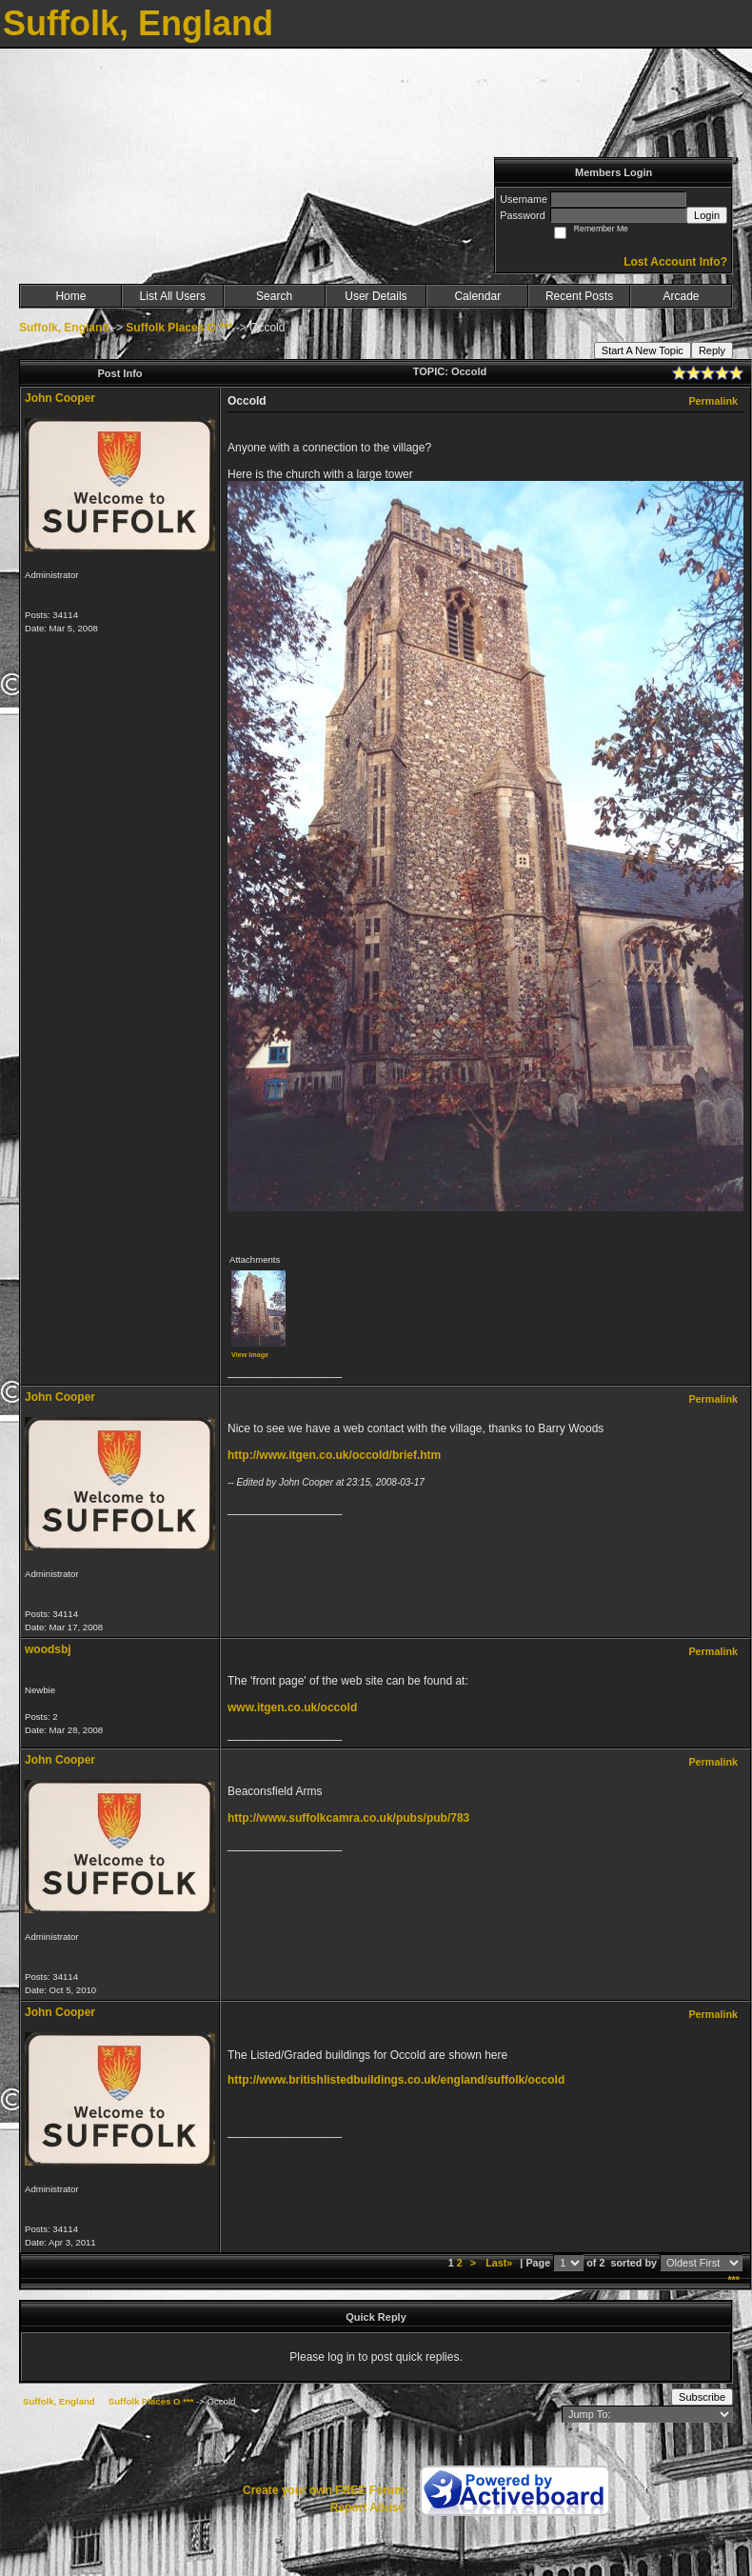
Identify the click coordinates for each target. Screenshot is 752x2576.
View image (249, 1354)
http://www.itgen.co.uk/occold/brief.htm (334, 1455)
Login (707, 215)
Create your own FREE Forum (324, 2490)
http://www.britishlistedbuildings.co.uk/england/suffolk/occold (396, 2080)
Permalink (713, 401)
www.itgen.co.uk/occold (292, 1707)
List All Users (173, 296)
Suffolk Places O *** (179, 327)
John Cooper (60, 398)
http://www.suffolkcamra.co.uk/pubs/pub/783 (348, 1818)
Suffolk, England (64, 327)
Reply (712, 350)
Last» (500, 2262)
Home (70, 296)
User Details (375, 296)
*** (733, 2280)
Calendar (477, 296)
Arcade (681, 296)
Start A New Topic (642, 350)
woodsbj (48, 1649)
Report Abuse (367, 2507)
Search (274, 296)
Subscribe (702, 2397)
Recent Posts (579, 296)
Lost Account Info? (675, 262)
